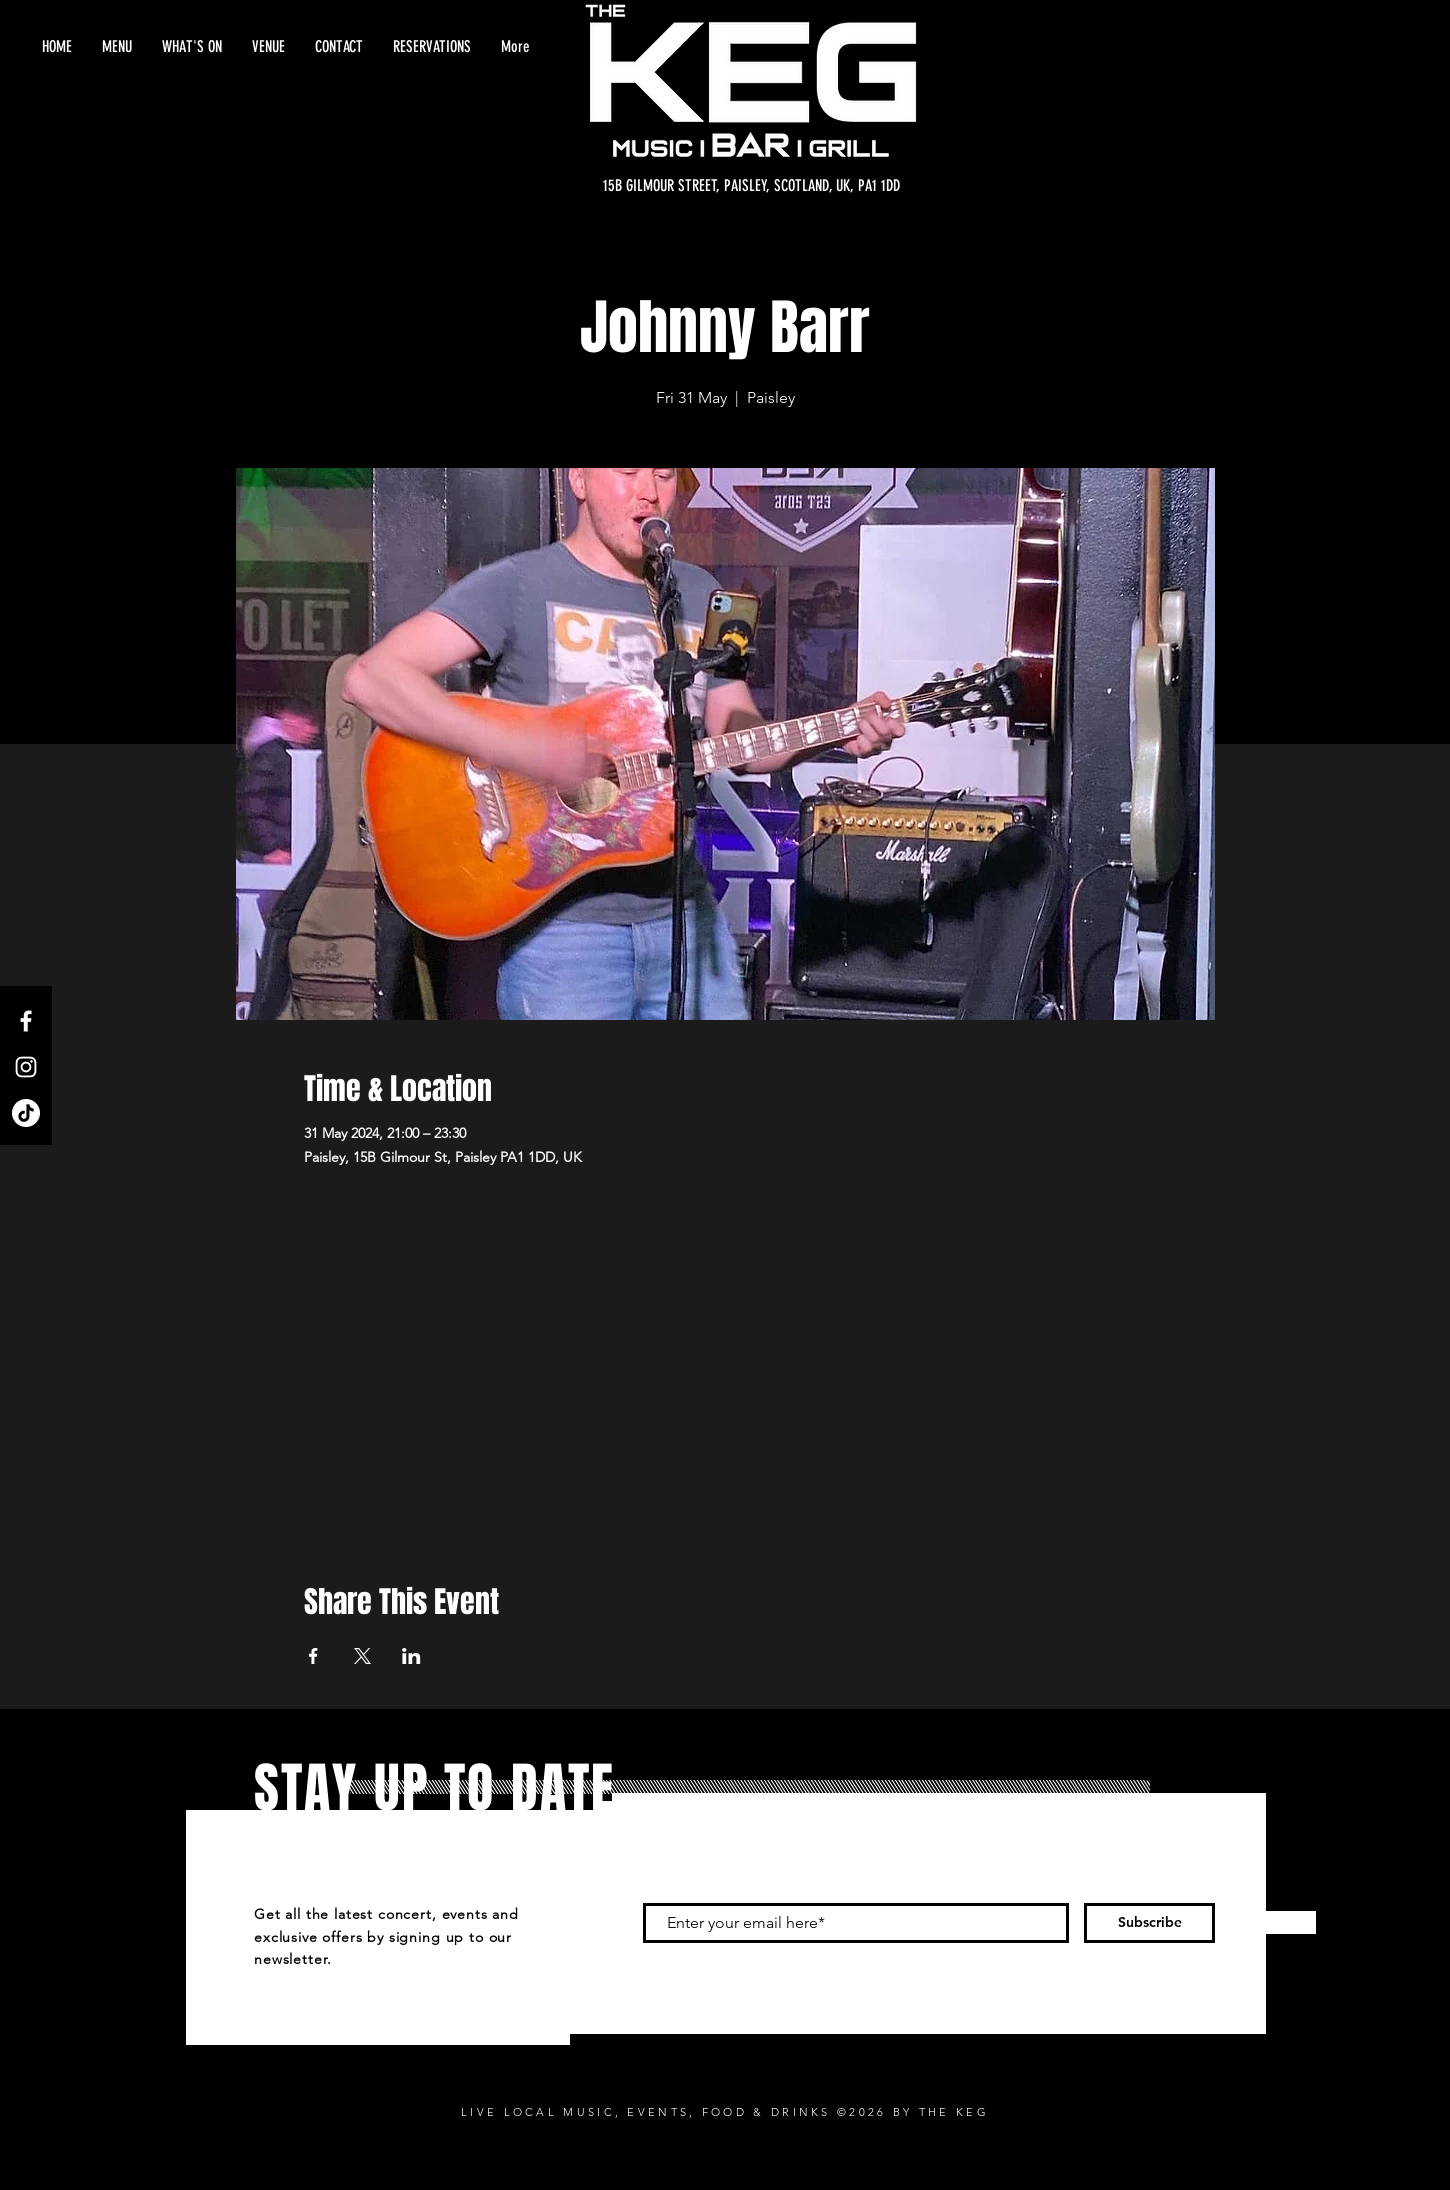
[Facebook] (26, 1021)
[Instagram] (26, 1067)
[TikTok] (26, 1113)
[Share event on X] (362, 1656)
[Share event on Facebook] (313, 1656)
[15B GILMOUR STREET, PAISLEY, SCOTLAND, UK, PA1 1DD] (751, 186)
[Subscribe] (1149, 1923)
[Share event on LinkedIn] (411, 1656)
